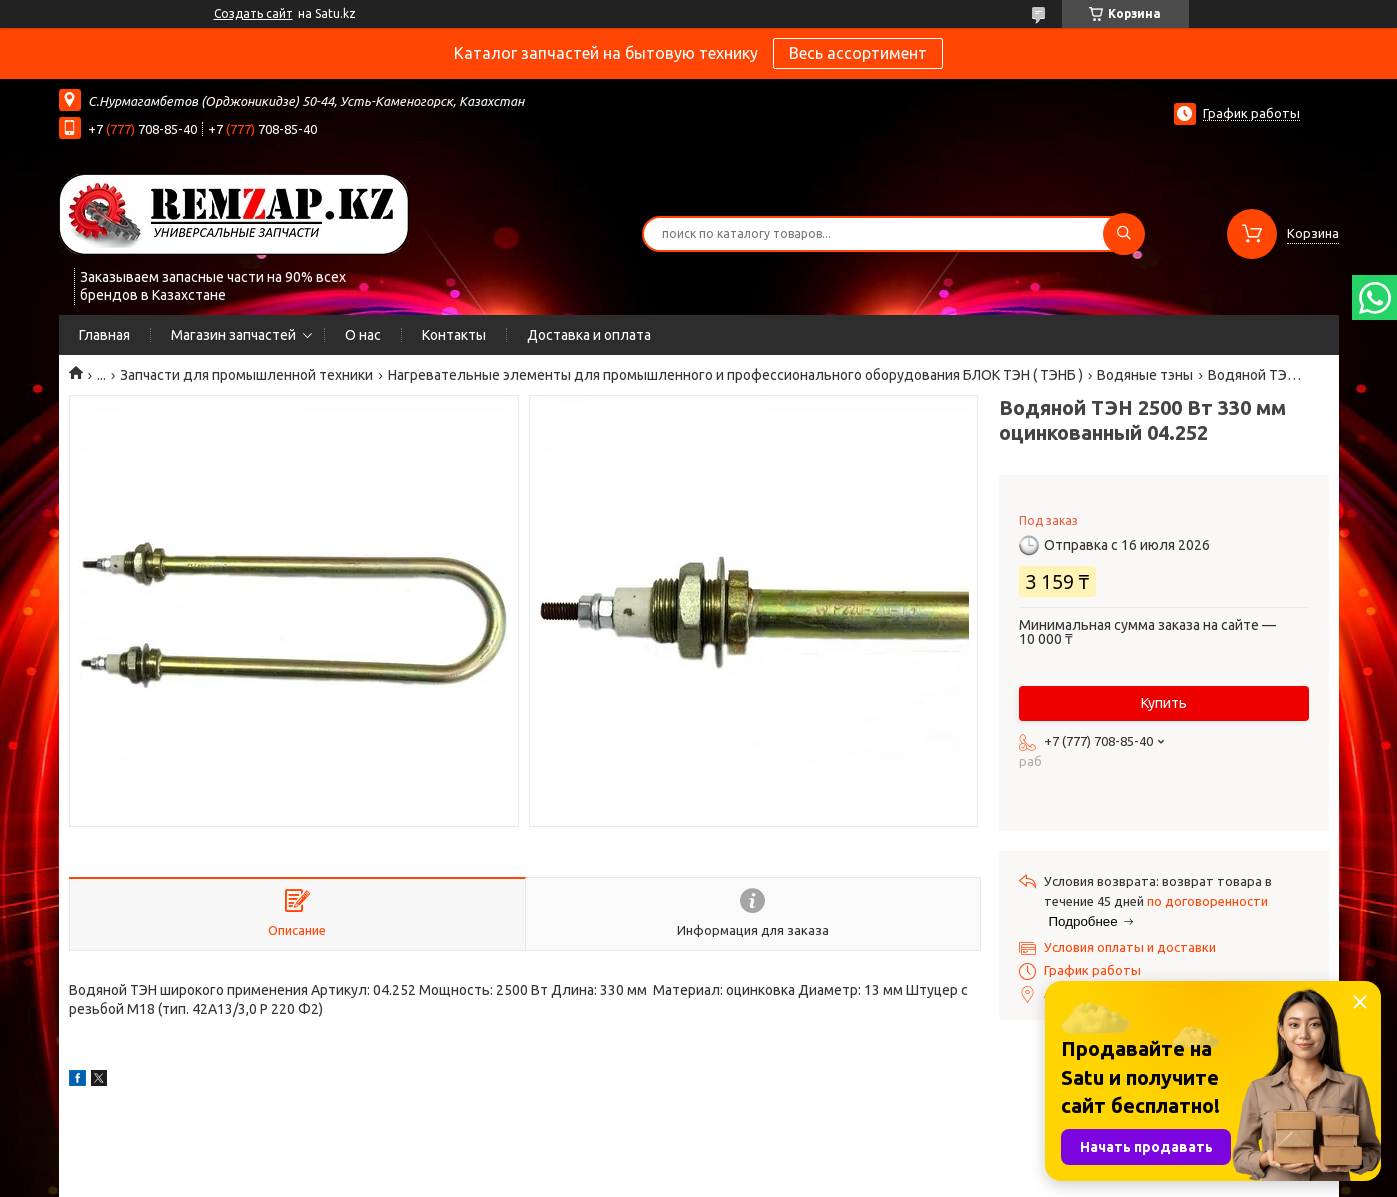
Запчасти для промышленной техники (246, 375)
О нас (363, 335)
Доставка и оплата (589, 335)
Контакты (454, 335)
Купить (1164, 703)
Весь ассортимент (858, 53)
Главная (104, 335)
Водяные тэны (1145, 375)
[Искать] (1124, 234)
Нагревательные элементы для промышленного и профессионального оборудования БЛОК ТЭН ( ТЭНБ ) (735, 375)
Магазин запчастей (233, 335)
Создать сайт (253, 13)
